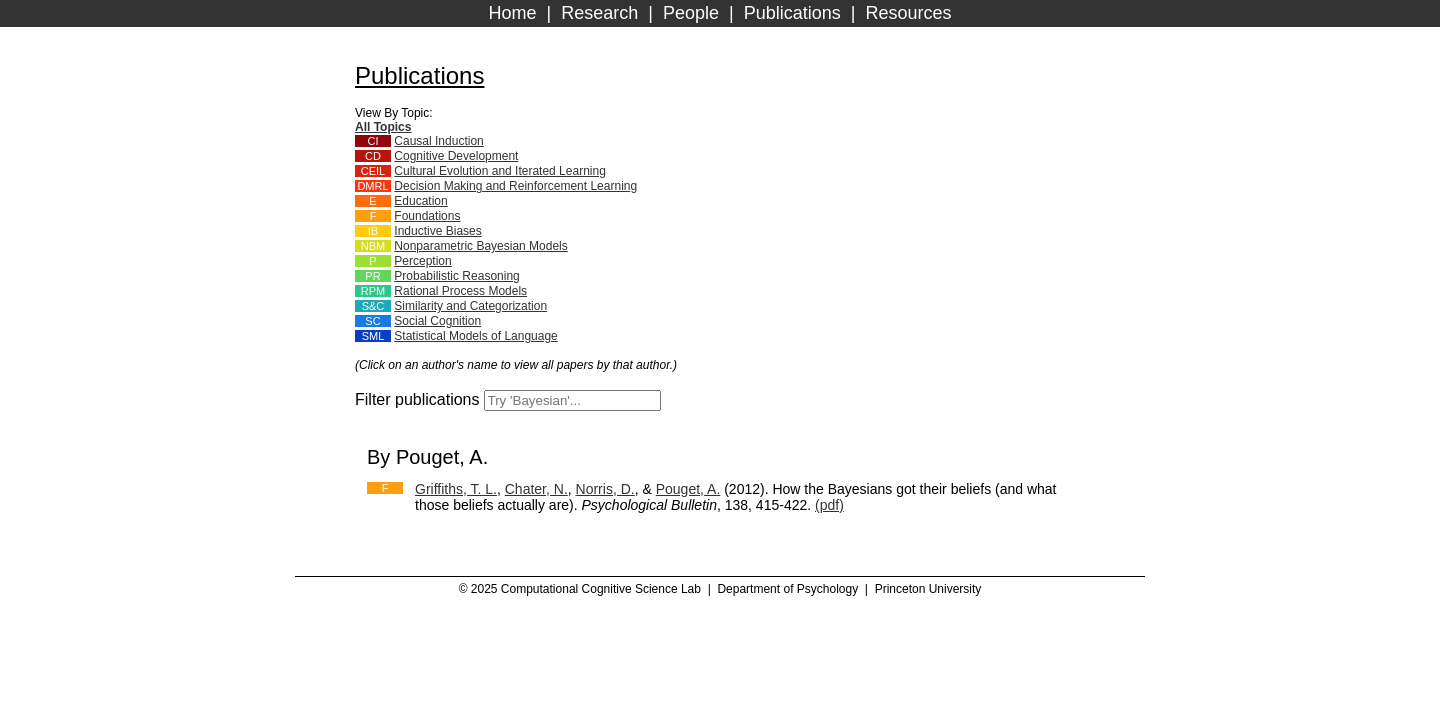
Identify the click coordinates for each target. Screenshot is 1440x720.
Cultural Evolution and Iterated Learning (499, 171)
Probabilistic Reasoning (456, 276)
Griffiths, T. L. (456, 489)
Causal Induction (438, 141)
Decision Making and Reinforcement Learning (515, 186)
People (691, 13)
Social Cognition (437, 321)
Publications (792, 13)
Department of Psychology (787, 589)
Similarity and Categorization (470, 306)
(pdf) (829, 505)
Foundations (427, 216)
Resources (908, 13)
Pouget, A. (688, 489)
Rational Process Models (460, 291)
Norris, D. (605, 489)
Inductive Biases (437, 231)
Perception (422, 261)
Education (420, 201)
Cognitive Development (456, 156)
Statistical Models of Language (475, 336)
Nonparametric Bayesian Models (480, 246)
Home (513, 13)
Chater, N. (536, 489)
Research (599, 13)
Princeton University (928, 589)
